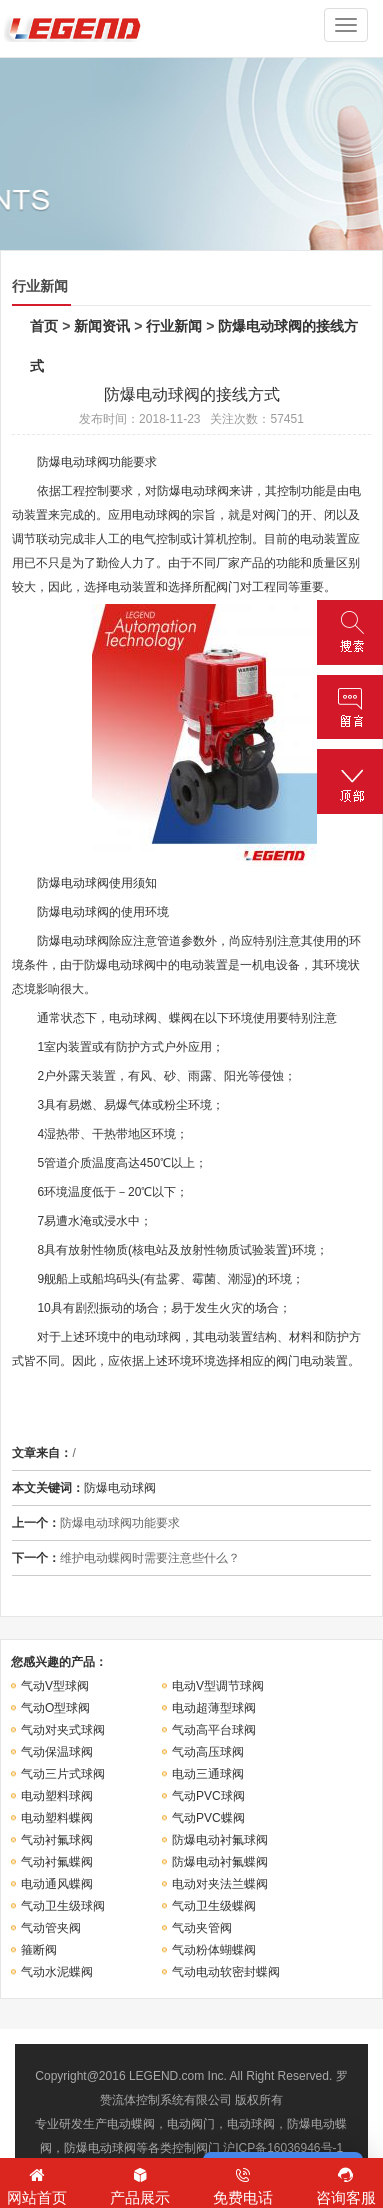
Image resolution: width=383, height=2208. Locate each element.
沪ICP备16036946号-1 (283, 2148)
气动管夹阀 (51, 1928)
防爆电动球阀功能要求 (120, 1523)
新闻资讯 (102, 326)
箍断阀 (39, 1950)
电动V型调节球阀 (218, 1686)
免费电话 (243, 2185)
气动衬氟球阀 (57, 1840)
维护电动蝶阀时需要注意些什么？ (150, 1558)
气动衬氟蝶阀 (57, 1862)
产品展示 (139, 2185)
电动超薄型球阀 (214, 1708)
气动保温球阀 (57, 1752)
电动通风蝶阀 (57, 1884)
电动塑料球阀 (57, 1796)
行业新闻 (174, 326)
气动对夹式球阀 (63, 1730)
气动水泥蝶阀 (57, 1972)
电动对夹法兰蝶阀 (220, 1884)
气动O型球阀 (55, 1708)
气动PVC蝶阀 (208, 1818)
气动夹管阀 (202, 1928)
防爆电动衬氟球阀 (220, 1840)
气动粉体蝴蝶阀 (214, 1950)
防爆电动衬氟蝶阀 (220, 1862)
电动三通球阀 (208, 1774)
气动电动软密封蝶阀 (226, 1972)
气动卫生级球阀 (63, 1906)
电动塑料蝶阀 (57, 1818)
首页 (44, 326)
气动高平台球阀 (214, 1730)
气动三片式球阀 (63, 1774)
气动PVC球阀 (208, 1796)
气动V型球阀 (55, 1686)
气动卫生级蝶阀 (214, 1906)
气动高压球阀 (208, 1752)
